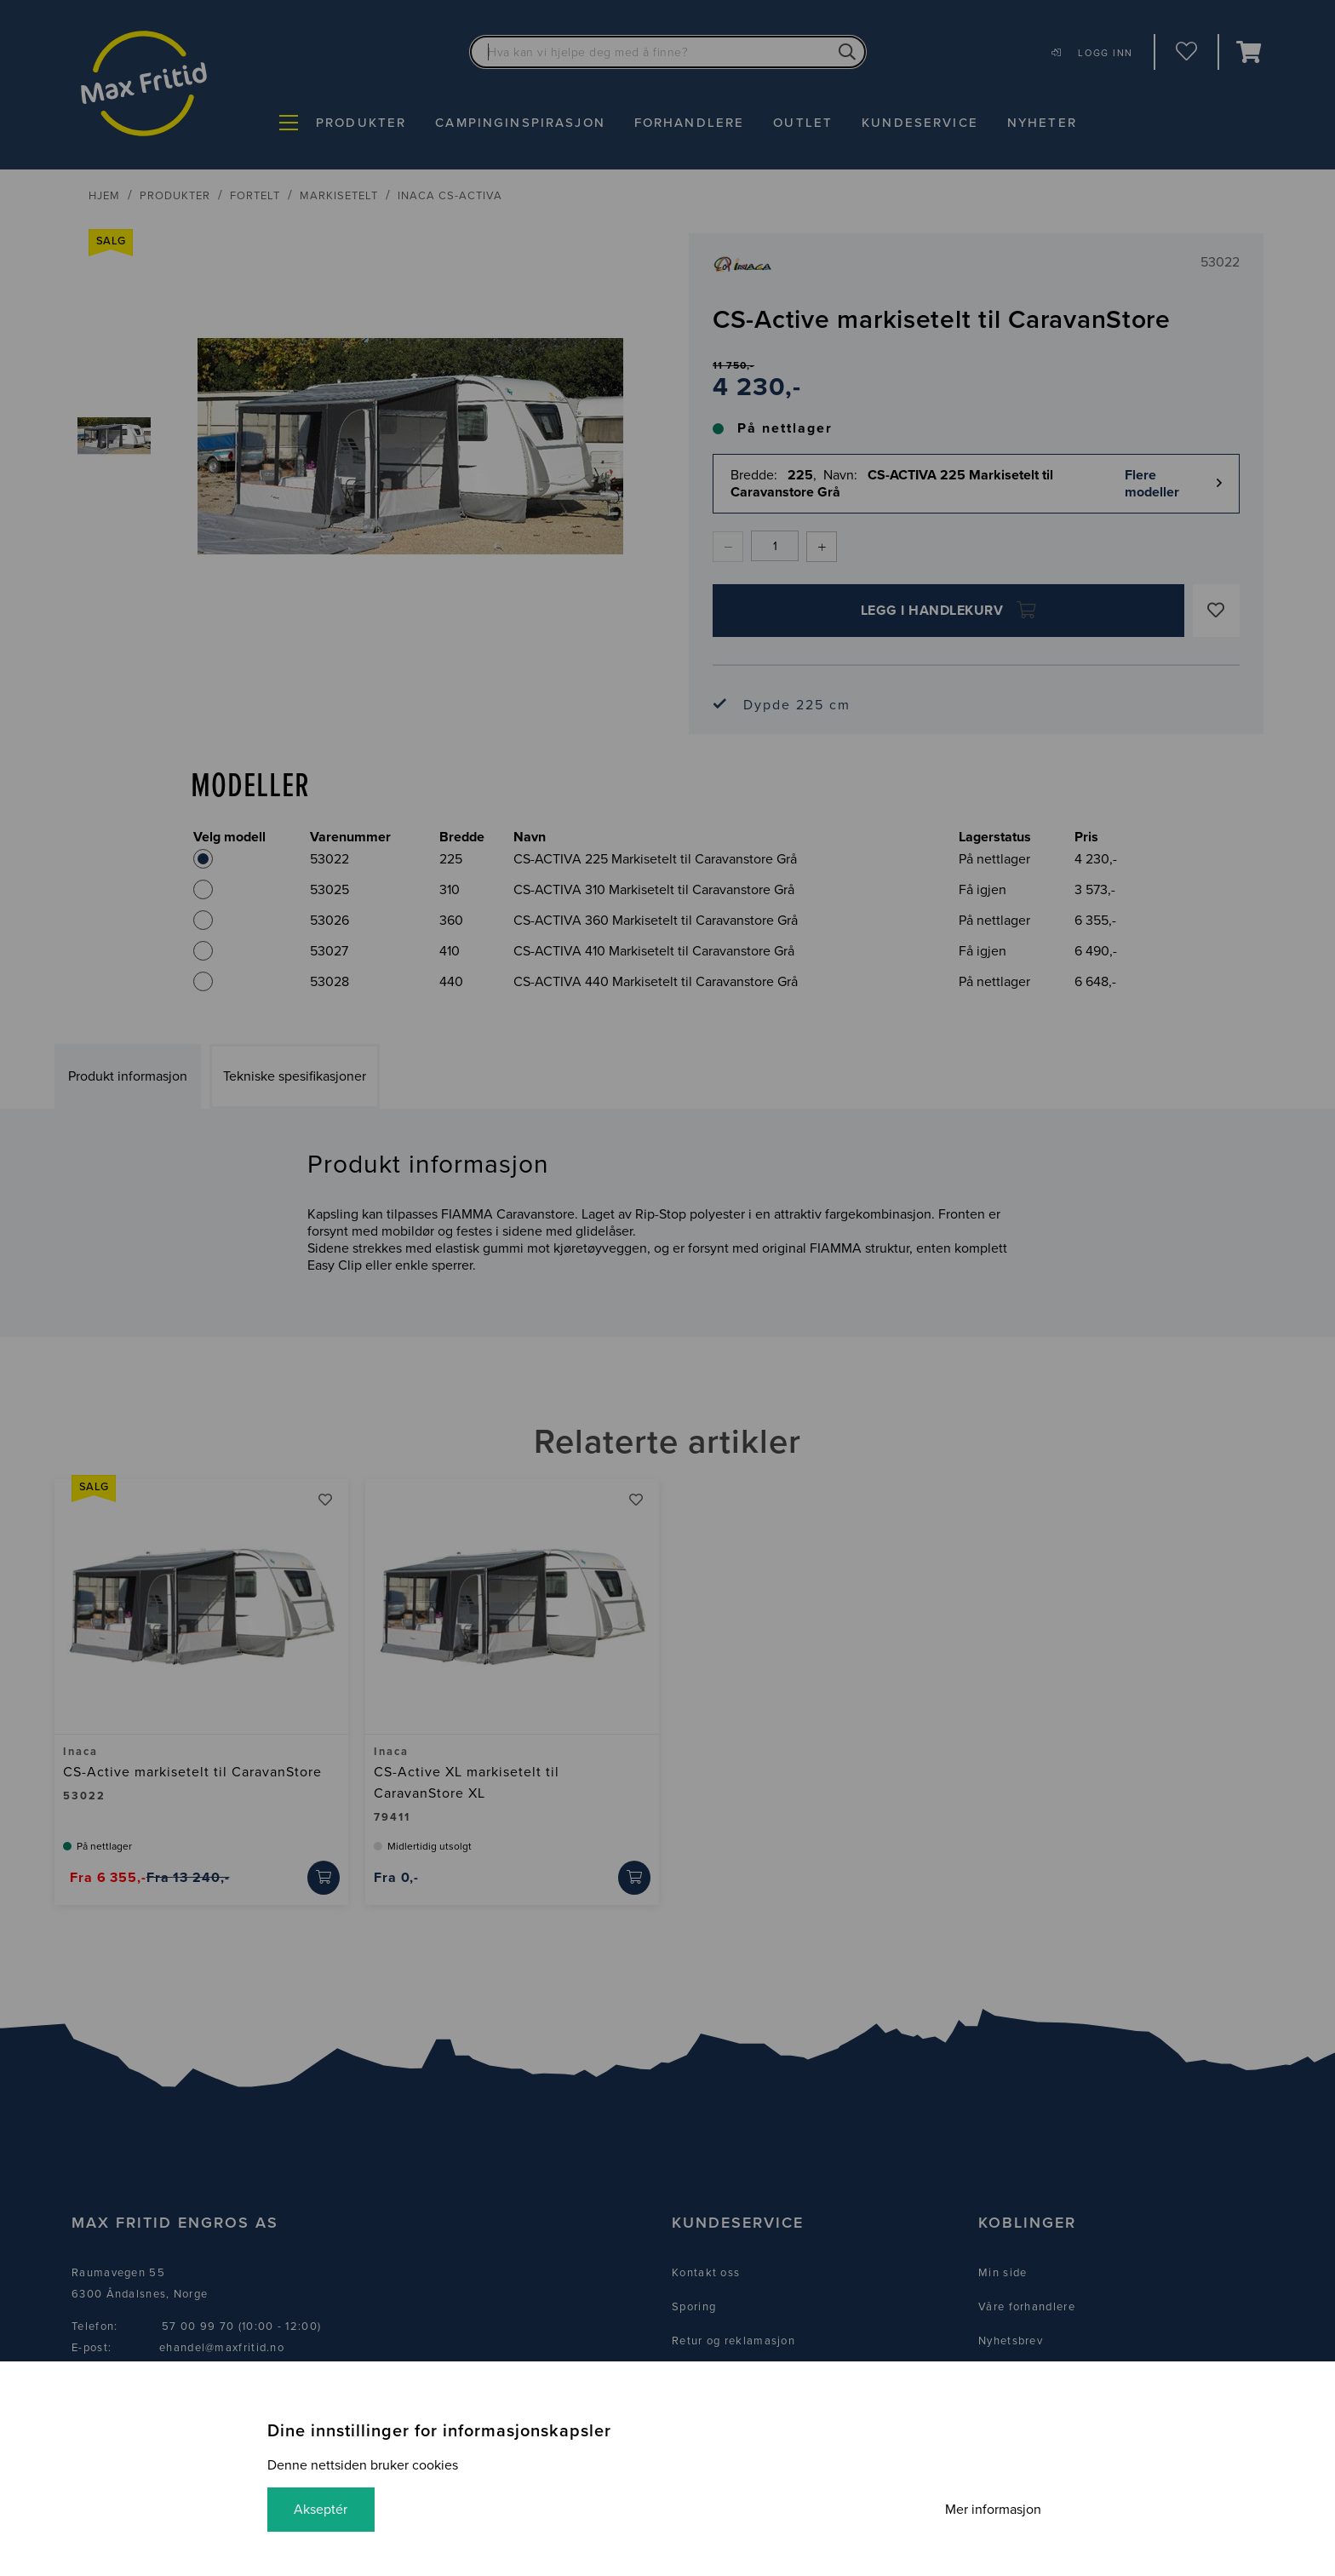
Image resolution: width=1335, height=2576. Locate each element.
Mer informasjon (992, 2509)
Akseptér (321, 2509)
